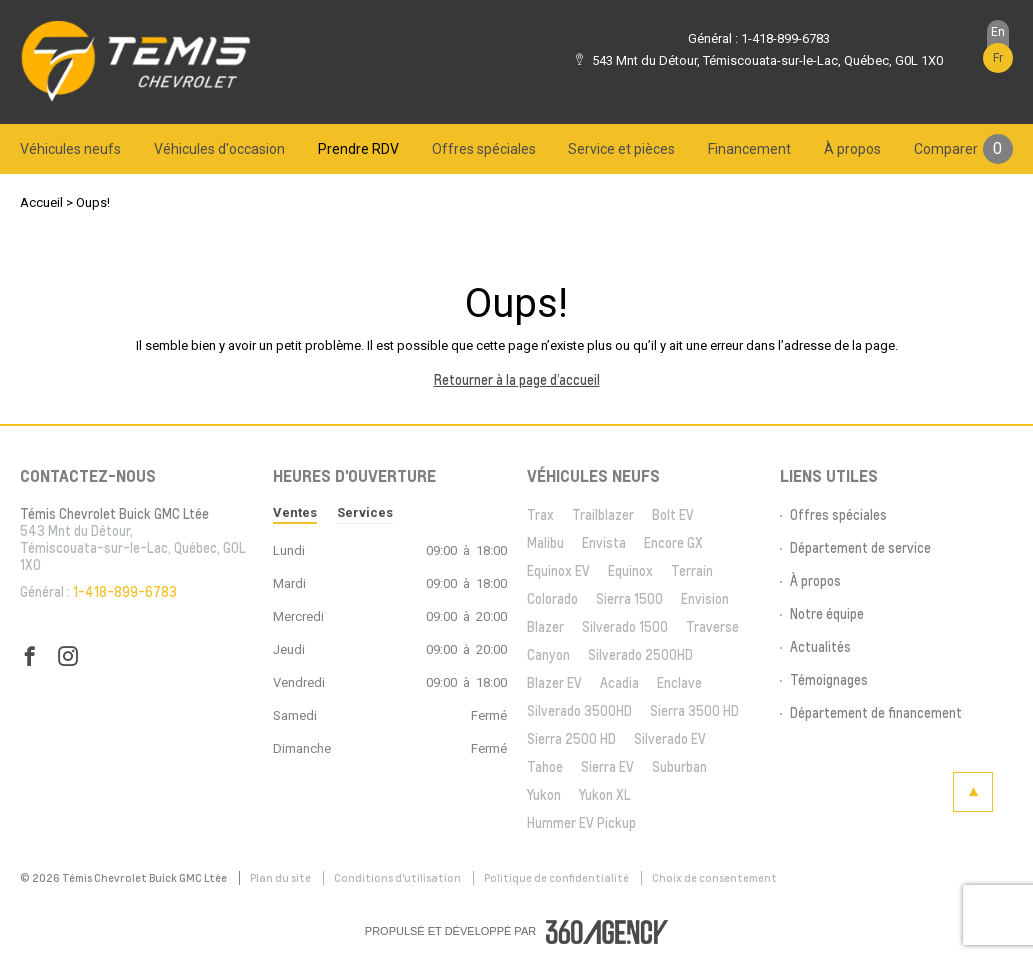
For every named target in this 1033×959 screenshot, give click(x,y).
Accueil (41, 202)
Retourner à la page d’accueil (517, 380)
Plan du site (281, 878)
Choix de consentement (714, 878)
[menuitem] (70, 149)
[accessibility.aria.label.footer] (607, 932)
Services (365, 512)
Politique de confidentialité (557, 878)
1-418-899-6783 (785, 38)
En (998, 32)
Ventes (295, 512)
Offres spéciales (484, 149)
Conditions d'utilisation (398, 878)
